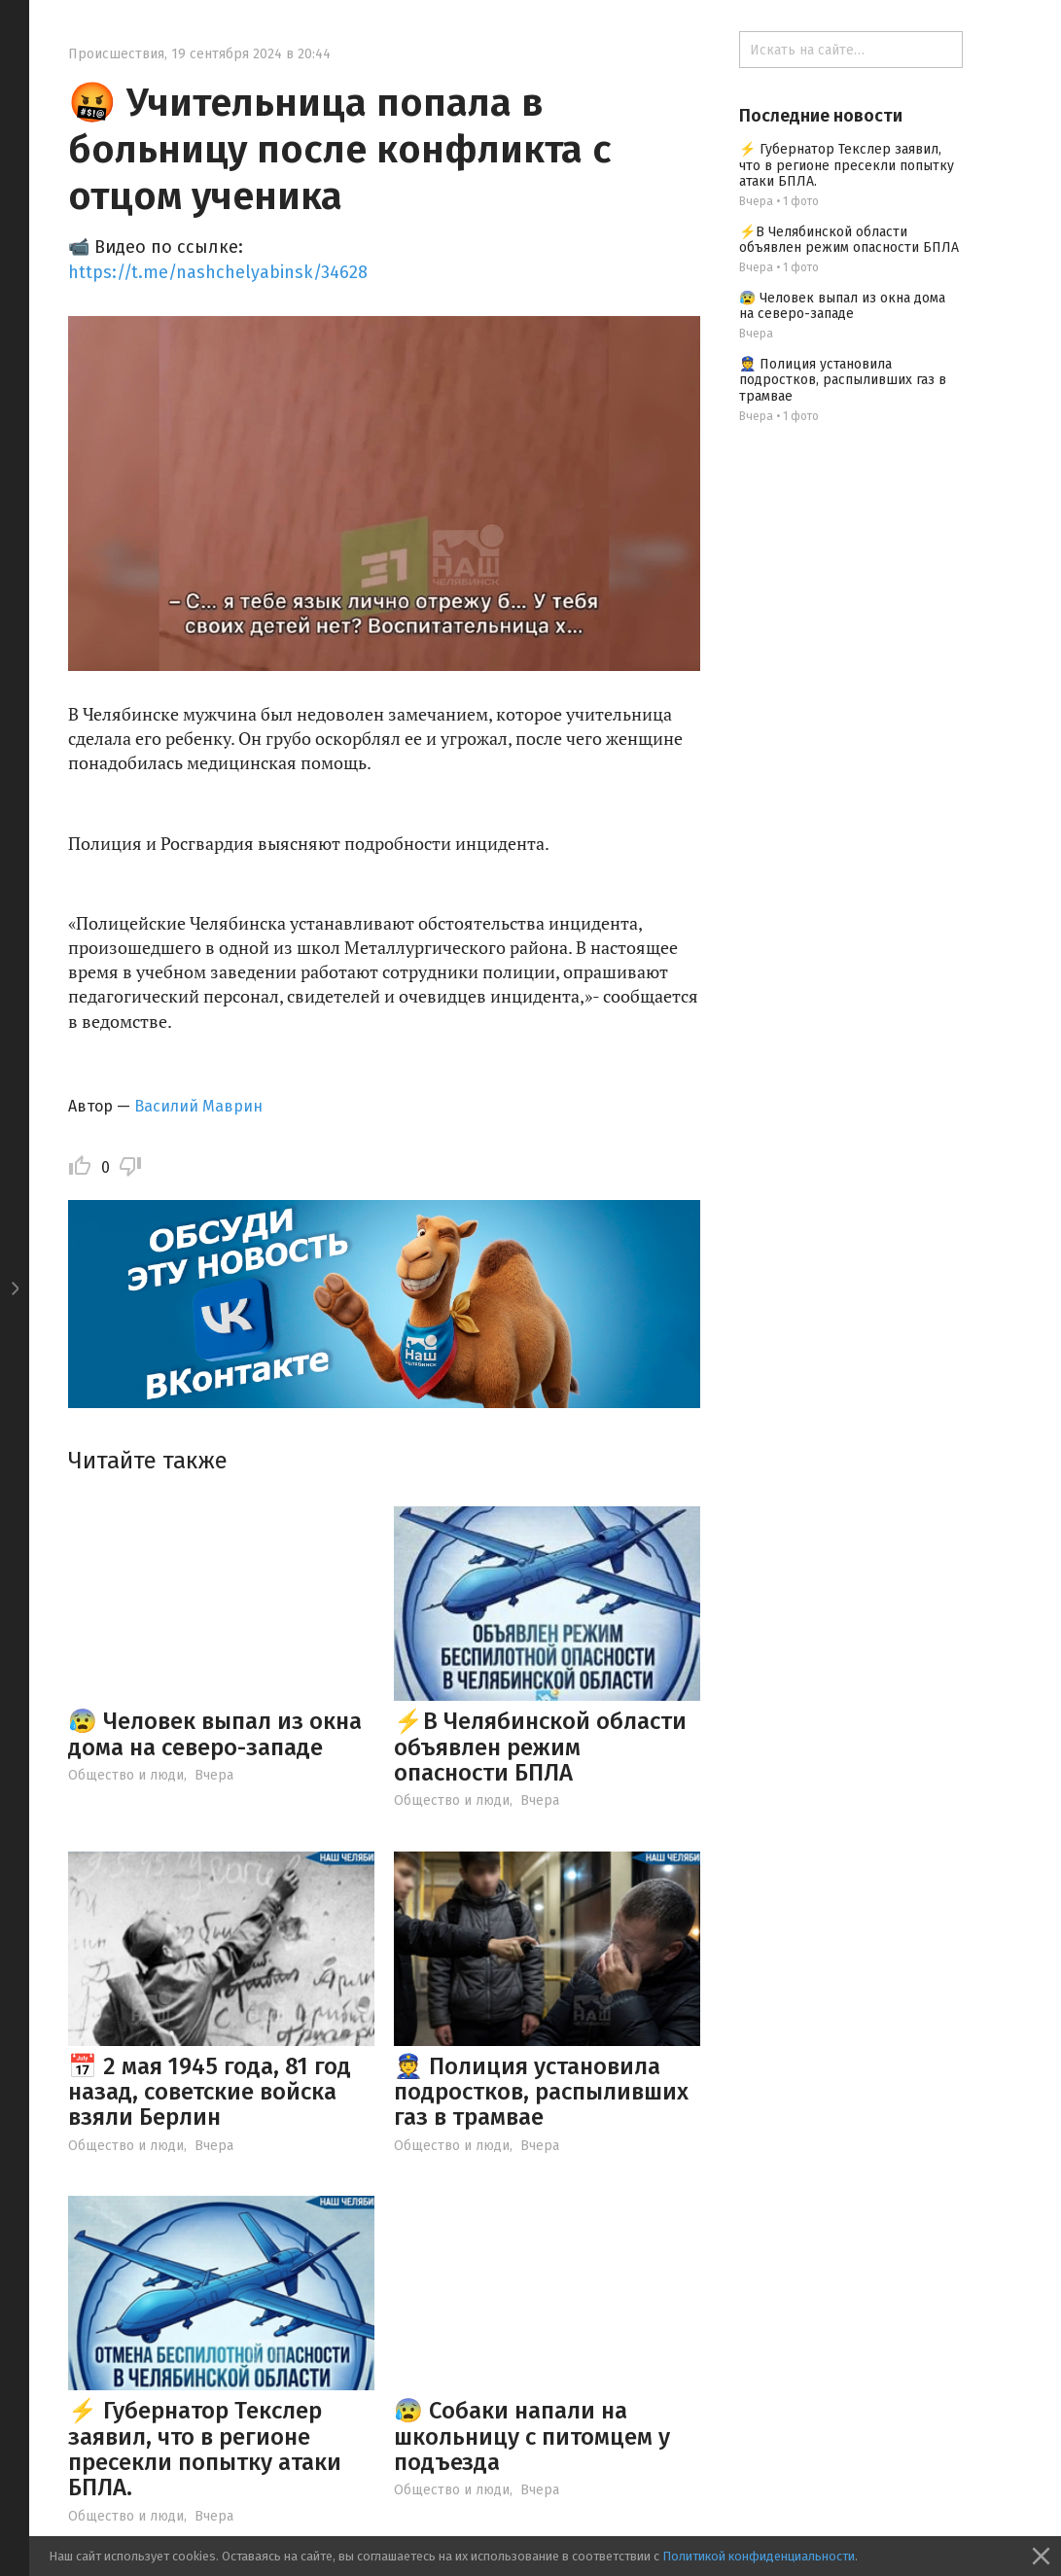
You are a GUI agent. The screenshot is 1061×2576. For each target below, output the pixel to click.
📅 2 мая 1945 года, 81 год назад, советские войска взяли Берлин (209, 2092)
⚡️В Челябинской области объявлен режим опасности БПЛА (540, 1747)
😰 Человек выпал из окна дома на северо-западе (215, 1734)
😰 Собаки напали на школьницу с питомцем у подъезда (532, 2436)
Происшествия (116, 54)
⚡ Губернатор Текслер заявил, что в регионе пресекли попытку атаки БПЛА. (204, 2449)
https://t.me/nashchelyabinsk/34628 (218, 272)
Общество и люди (126, 1775)
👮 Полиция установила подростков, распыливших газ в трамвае (541, 2092)
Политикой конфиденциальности (758, 2556)
